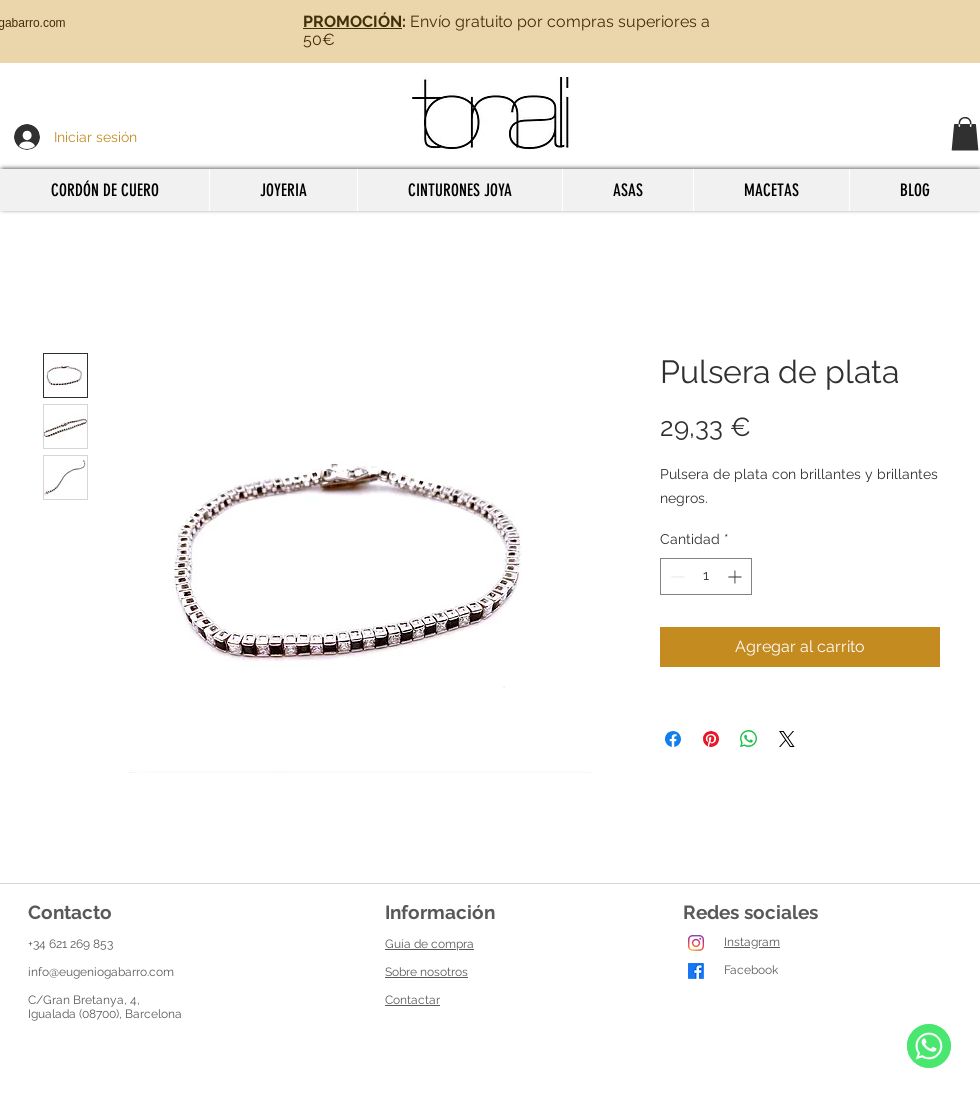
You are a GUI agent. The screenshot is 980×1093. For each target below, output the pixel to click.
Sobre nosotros (426, 972)
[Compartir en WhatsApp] (749, 739)
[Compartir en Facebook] (673, 739)
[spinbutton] (706, 576)
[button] (965, 133)
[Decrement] (675, 576)
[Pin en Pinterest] (711, 739)
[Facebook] (696, 971)
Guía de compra (429, 944)
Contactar (412, 1000)
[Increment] (736, 576)
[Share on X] (787, 739)
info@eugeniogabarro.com (101, 972)
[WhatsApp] (929, 1046)
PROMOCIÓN (352, 21)
